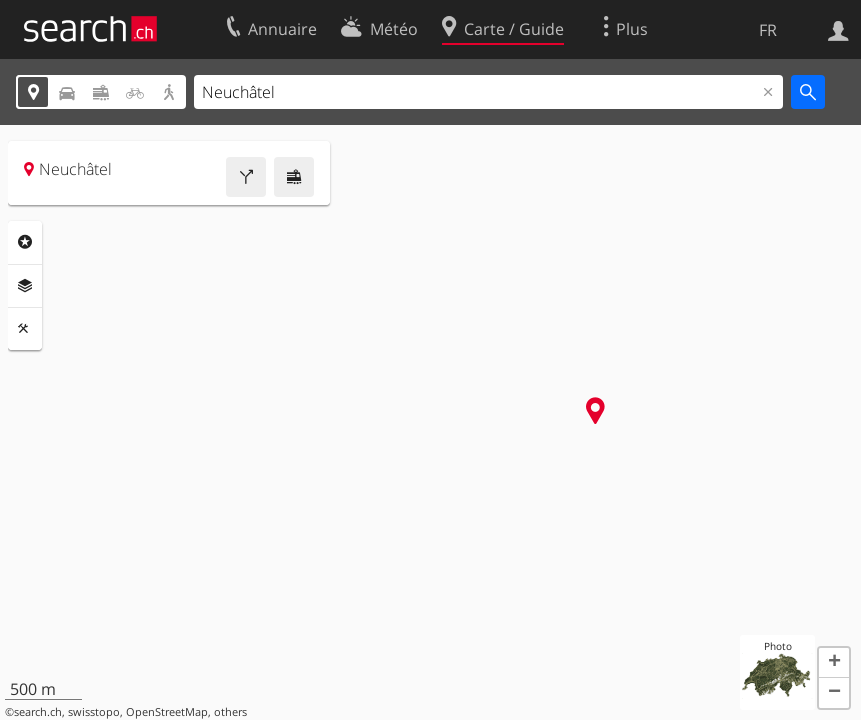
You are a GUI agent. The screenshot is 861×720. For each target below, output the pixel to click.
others (230, 712)
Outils (25, 329)
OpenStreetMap (167, 712)
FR (768, 30)
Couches (25, 286)
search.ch (38, 712)
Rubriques (25, 242)
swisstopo (94, 712)
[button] (834, 663)
